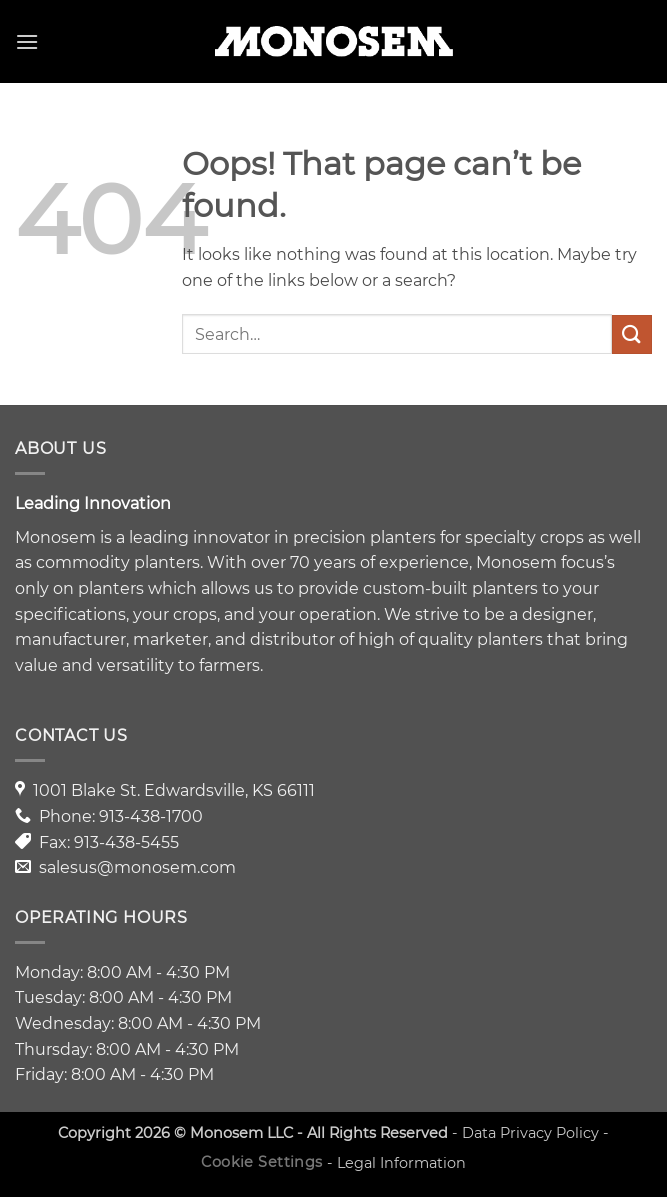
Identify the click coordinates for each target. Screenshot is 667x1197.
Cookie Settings (261, 1162)
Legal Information (401, 1162)
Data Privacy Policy (530, 1133)
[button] (27, 41)
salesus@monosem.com (137, 867)
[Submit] (632, 334)
